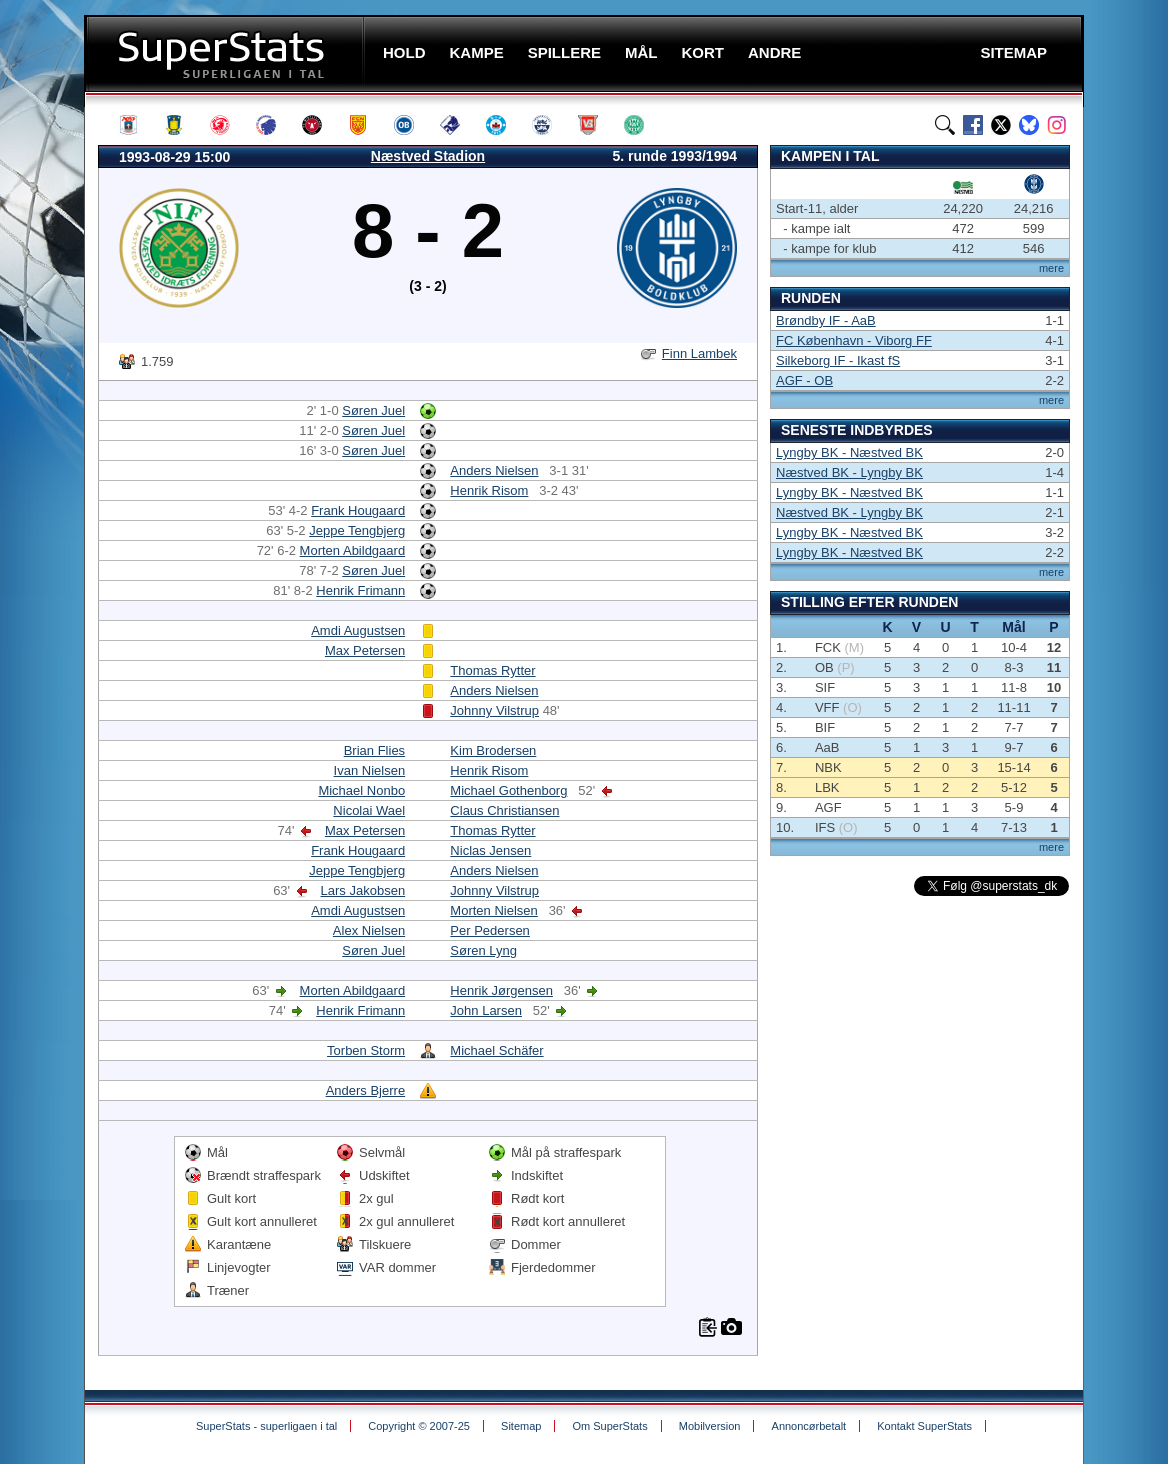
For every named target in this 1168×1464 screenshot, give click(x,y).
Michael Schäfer (496, 1050)
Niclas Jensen (490, 850)
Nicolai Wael (369, 810)
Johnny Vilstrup (494, 710)
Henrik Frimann (360, 590)
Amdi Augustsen (358, 630)
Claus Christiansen (504, 810)
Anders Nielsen (494, 470)
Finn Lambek (699, 353)
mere (1051, 268)
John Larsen (486, 1010)
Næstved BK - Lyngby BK (849, 472)
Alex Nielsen (369, 930)
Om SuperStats (609, 1426)
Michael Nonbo (361, 790)
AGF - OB (804, 380)
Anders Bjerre (365, 1090)
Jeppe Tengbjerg (357, 530)
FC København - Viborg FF (854, 340)
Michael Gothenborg (508, 790)
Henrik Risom (489, 490)
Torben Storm (366, 1050)
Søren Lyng (483, 950)
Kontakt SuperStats (924, 1426)
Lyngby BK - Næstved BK (849, 452)
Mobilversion (710, 1426)
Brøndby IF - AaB (826, 320)
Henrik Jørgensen (501, 990)
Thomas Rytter (492, 670)
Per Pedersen (490, 930)
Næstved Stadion (428, 156)
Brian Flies (374, 750)
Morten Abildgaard (353, 550)
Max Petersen (365, 650)
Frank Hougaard (358, 510)
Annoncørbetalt (809, 1426)
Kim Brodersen (493, 750)
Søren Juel (373, 410)
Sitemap (521, 1426)
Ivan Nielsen (370, 770)
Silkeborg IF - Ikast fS (838, 360)
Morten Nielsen (493, 910)
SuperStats (226, 53)
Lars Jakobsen (363, 890)
